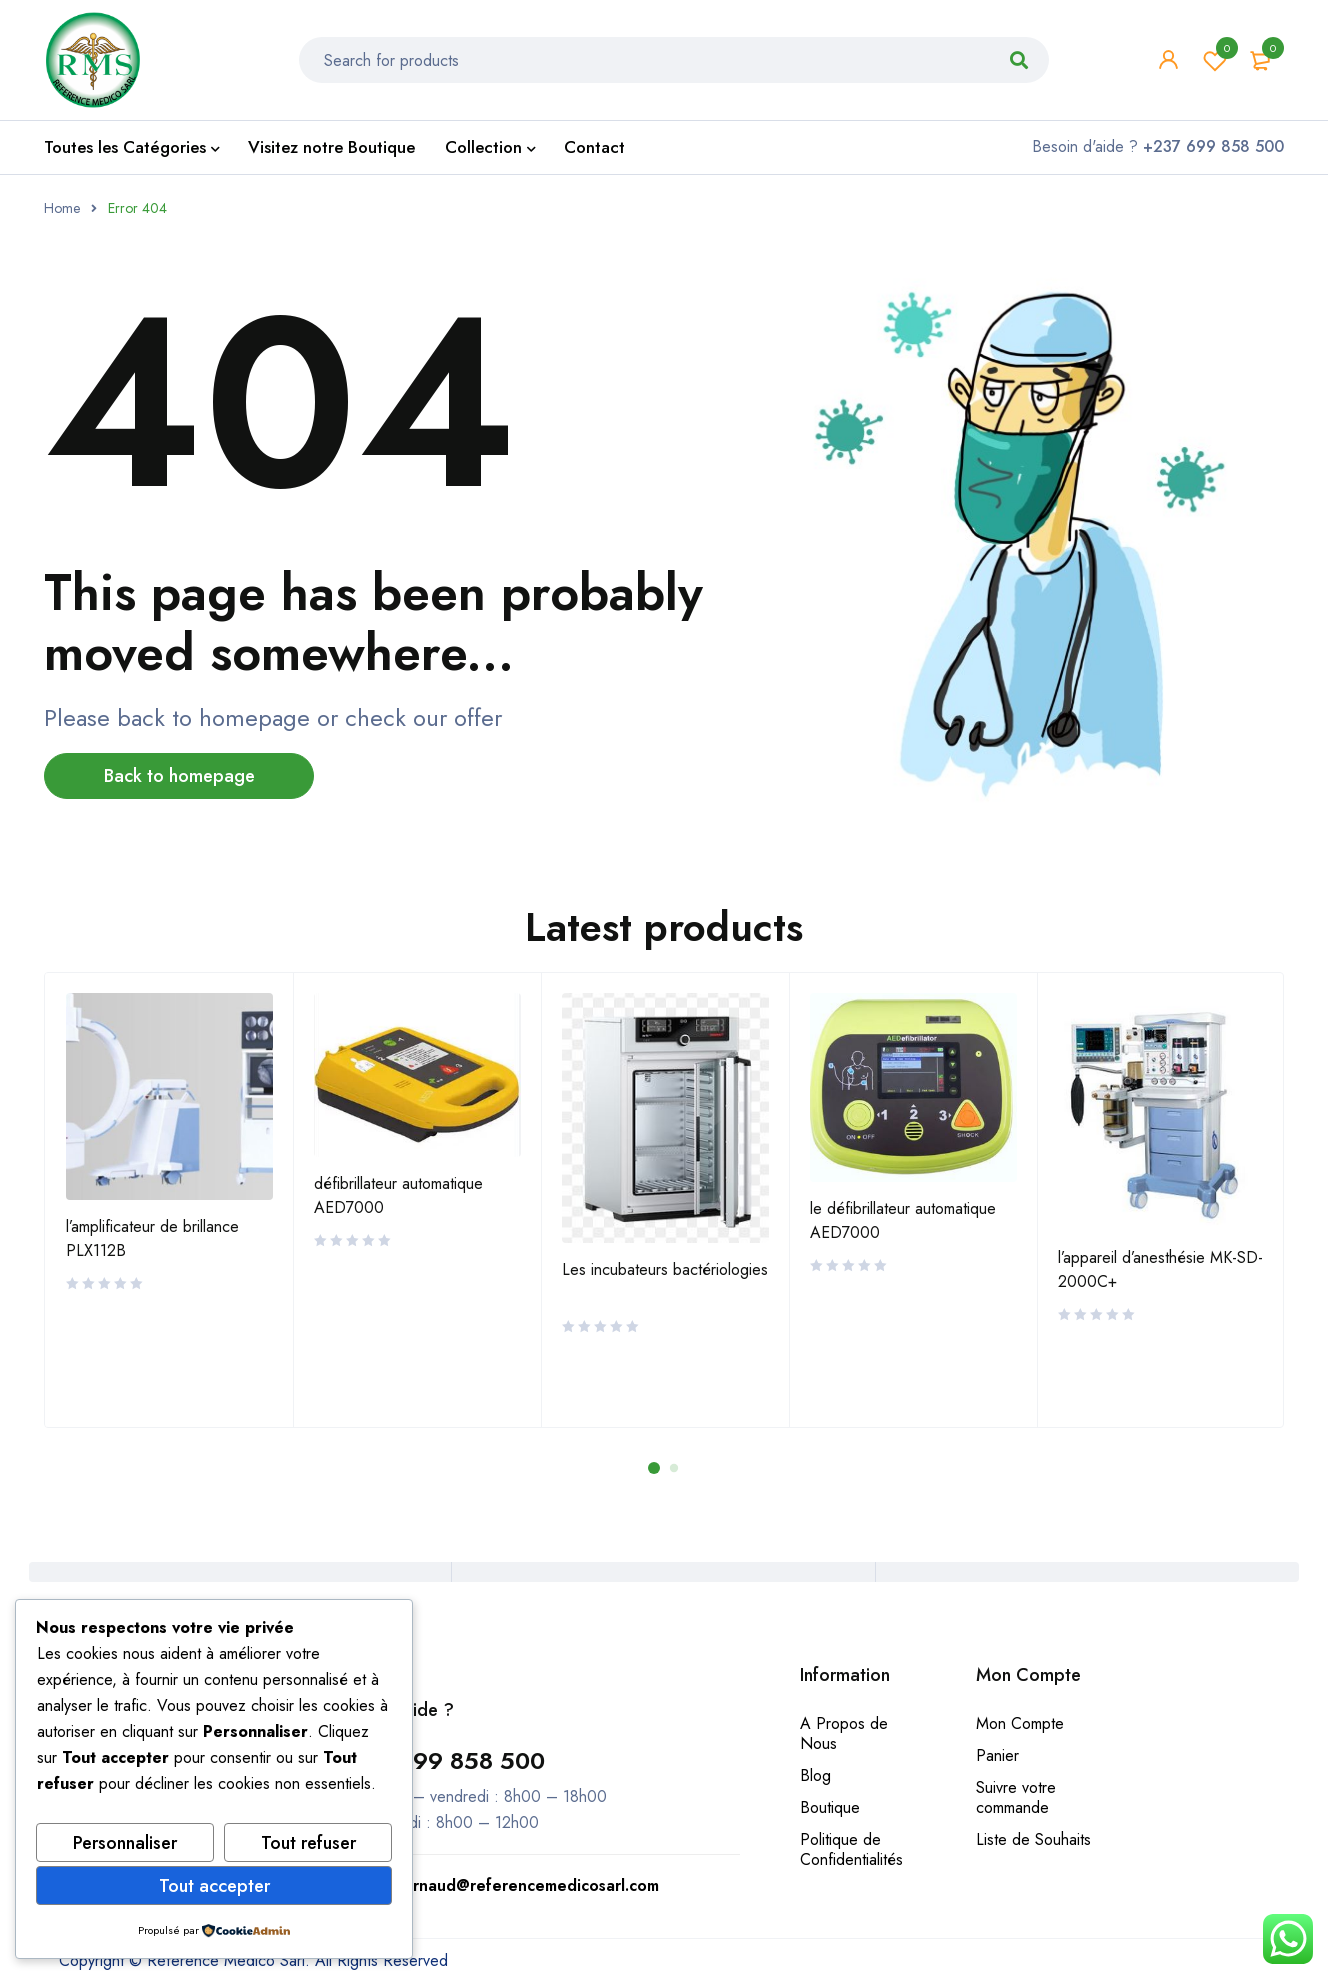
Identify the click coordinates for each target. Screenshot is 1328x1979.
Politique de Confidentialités (851, 1849)
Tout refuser (308, 1843)
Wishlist (1215, 60)
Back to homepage (179, 776)
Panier (997, 1755)
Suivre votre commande (1016, 1797)
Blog (815, 1775)
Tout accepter (214, 1886)
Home (62, 208)
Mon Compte (1020, 1723)
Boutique (830, 1807)
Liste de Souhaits (1033, 1839)
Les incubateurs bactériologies (665, 1269)
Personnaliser (125, 1843)
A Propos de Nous (844, 1733)
